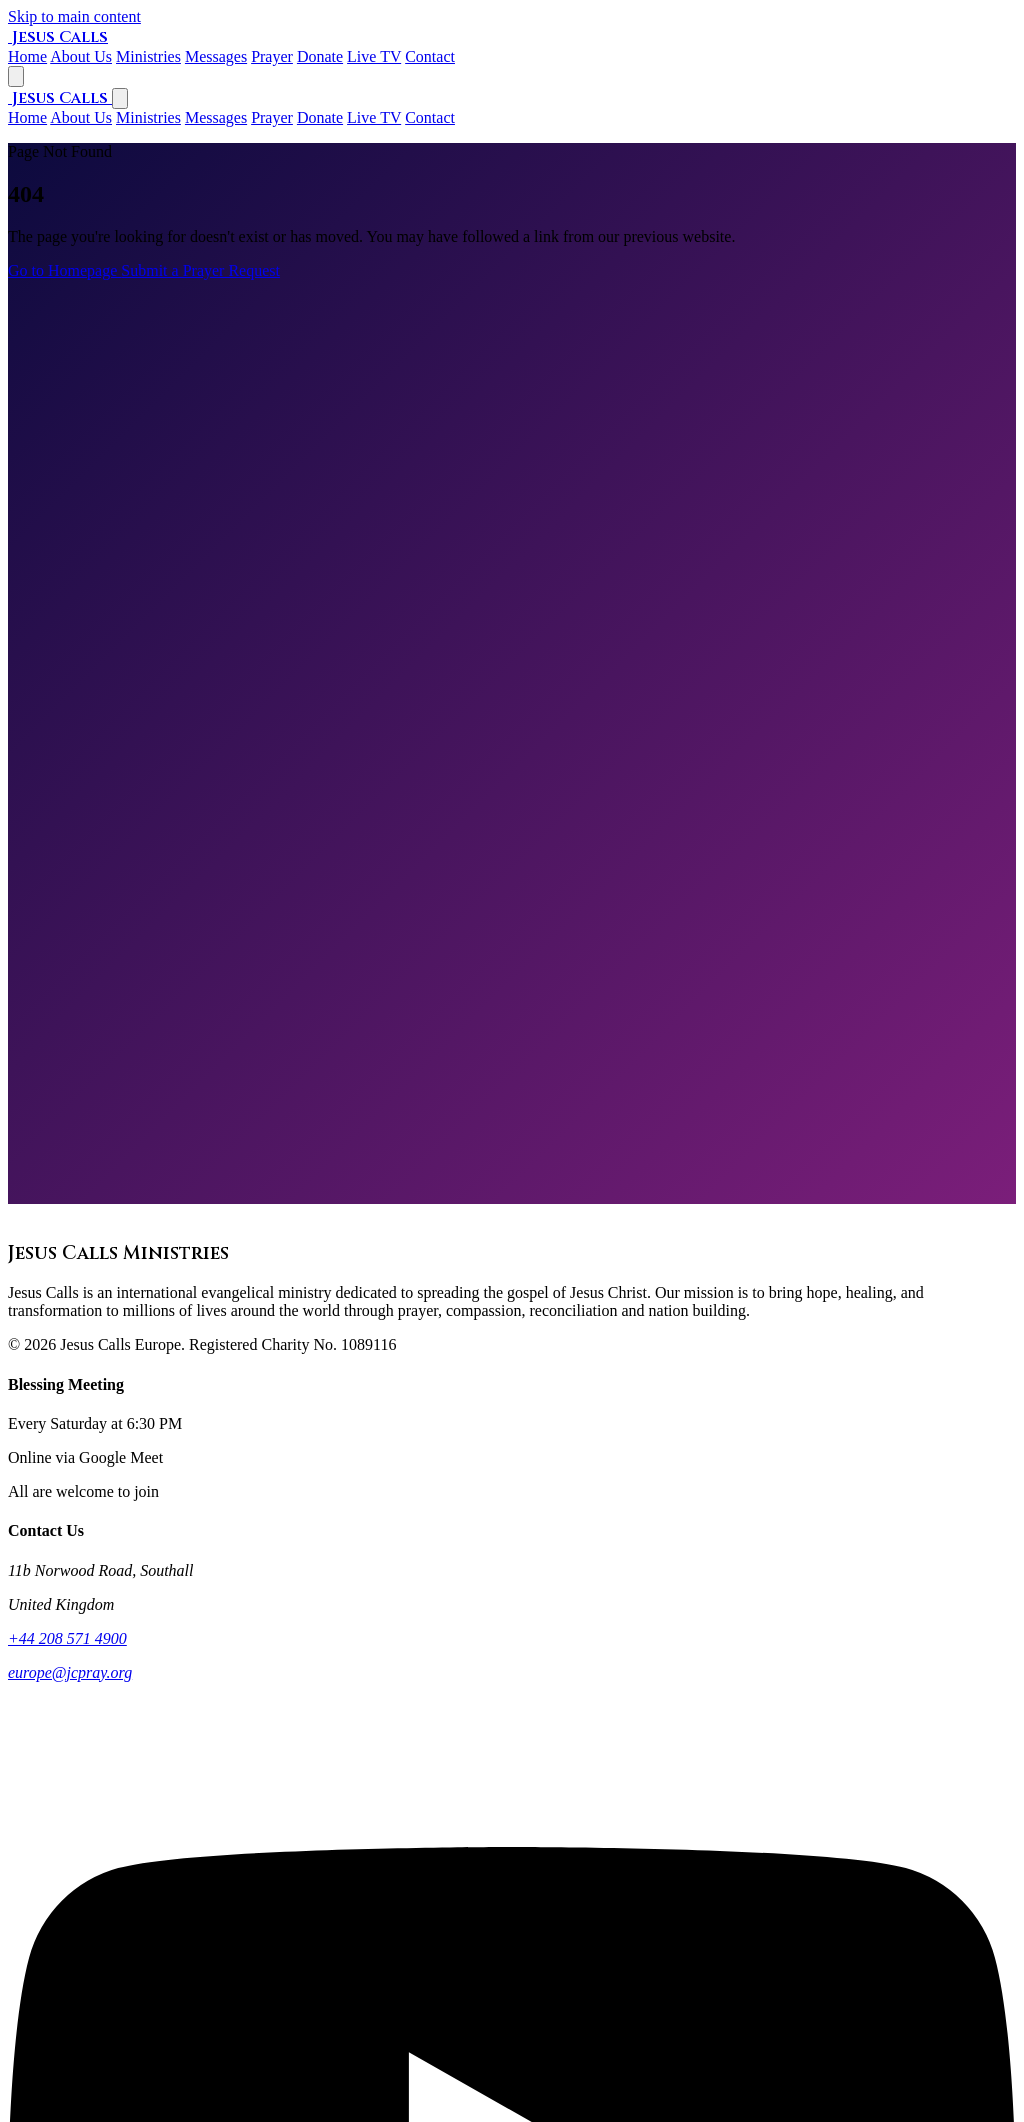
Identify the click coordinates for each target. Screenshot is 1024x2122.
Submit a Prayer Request (200, 270)
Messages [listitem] (216, 56)
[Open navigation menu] (16, 76)
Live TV (374, 117)
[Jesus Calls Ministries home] (58, 36)
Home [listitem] (27, 56)
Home (27, 117)
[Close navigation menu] (120, 98)
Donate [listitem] (320, 56)
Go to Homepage (64, 270)
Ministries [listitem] (148, 56)
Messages (216, 117)
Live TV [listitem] (374, 56)
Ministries (148, 117)
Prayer (272, 117)
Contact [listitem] (430, 56)
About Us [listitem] (81, 56)
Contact (430, 117)
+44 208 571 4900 (67, 1638)
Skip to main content (74, 16)
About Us (81, 117)
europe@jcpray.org (70, 1672)
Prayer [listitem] (272, 56)
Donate (320, 117)
